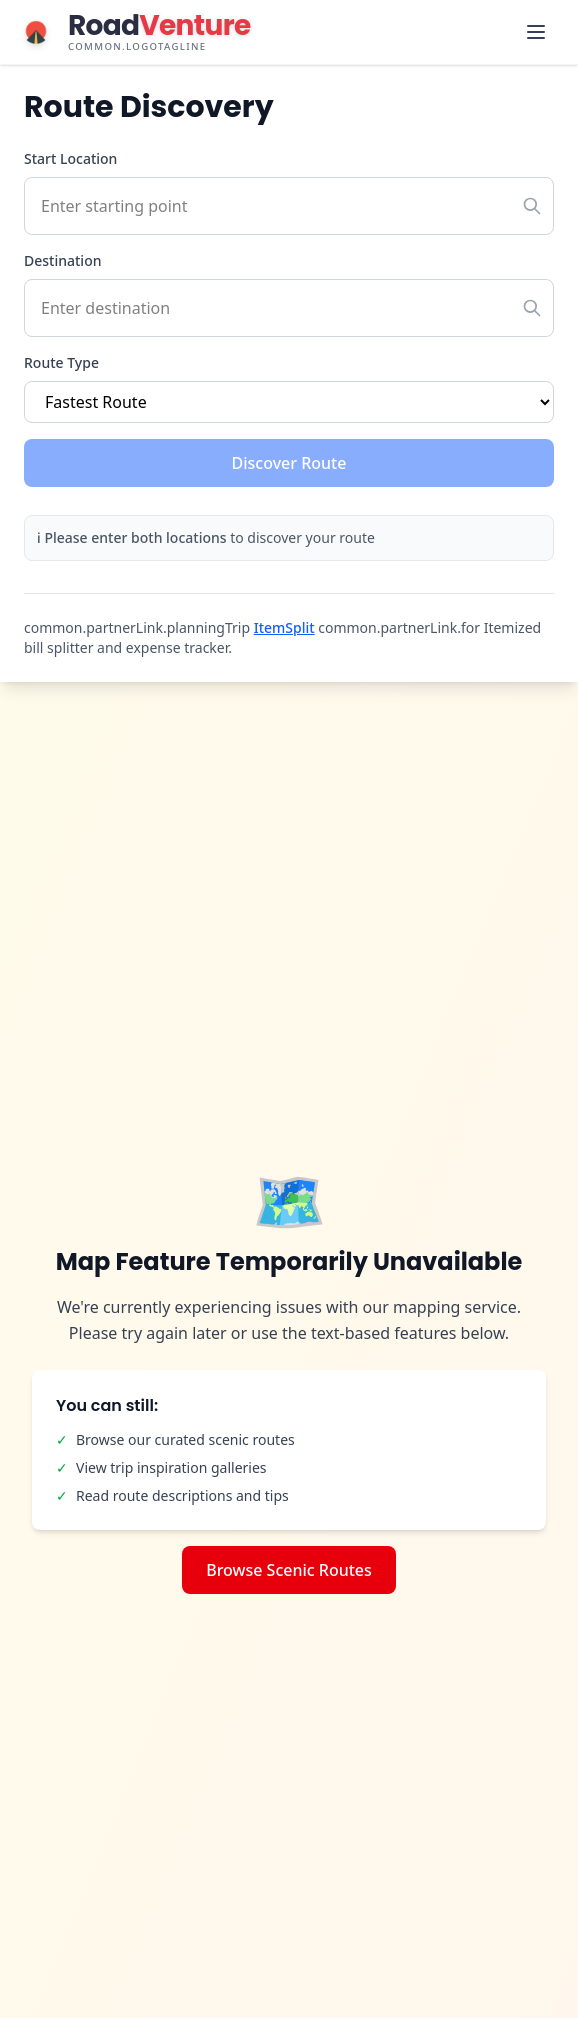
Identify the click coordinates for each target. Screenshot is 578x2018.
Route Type (61, 362)
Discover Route (289, 463)
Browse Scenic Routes (289, 1570)
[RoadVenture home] (133, 32)
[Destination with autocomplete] (289, 308)
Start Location (70, 158)
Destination (62, 260)
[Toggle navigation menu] (536, 32)
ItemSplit (284, 627)
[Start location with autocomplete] (289, 206)
